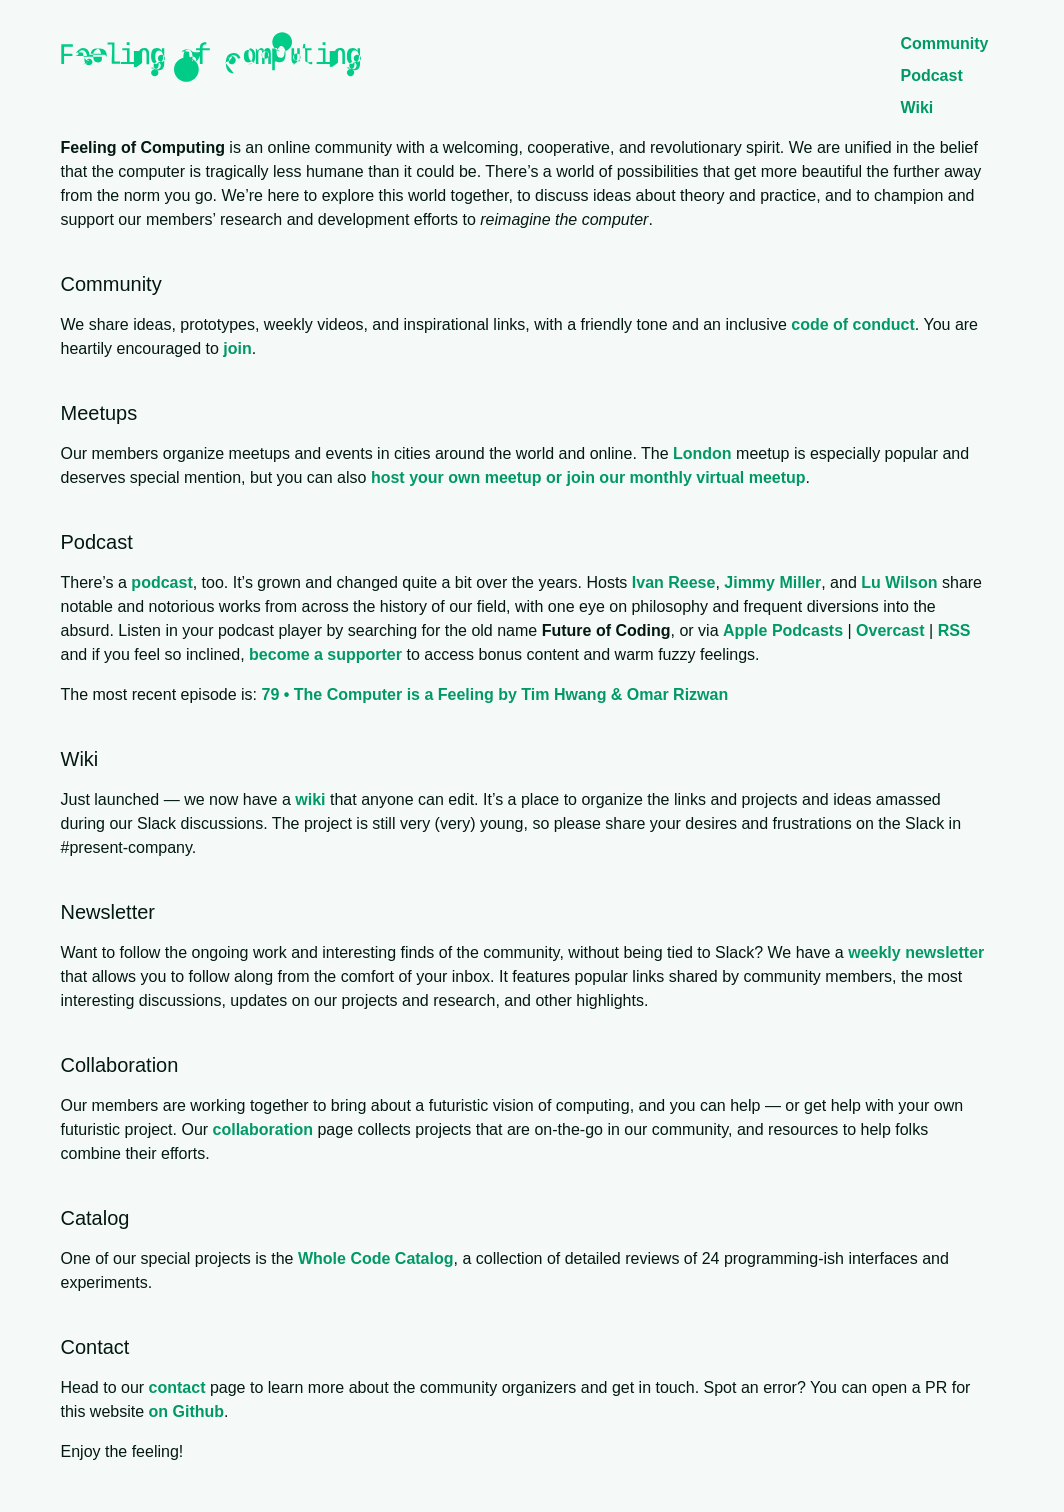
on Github (187, 1411)
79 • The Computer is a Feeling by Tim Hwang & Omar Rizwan (494, 694)
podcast (161, 582)
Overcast (890, 630)
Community (945, 43)
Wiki (917, 107)
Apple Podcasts (783, 630)
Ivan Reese (674, 582)
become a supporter (325, 654)
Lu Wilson (899, 582)
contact (177, 1387)
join (237, 348)
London (702, 453)
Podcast (932, 75)
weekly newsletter (916, 952)
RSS (954, 630)
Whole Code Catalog (376, 1258)
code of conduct (853, 324)
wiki (310, 799)
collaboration (263, 1129)
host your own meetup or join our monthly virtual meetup (588, 477)
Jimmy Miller (772, 582)
